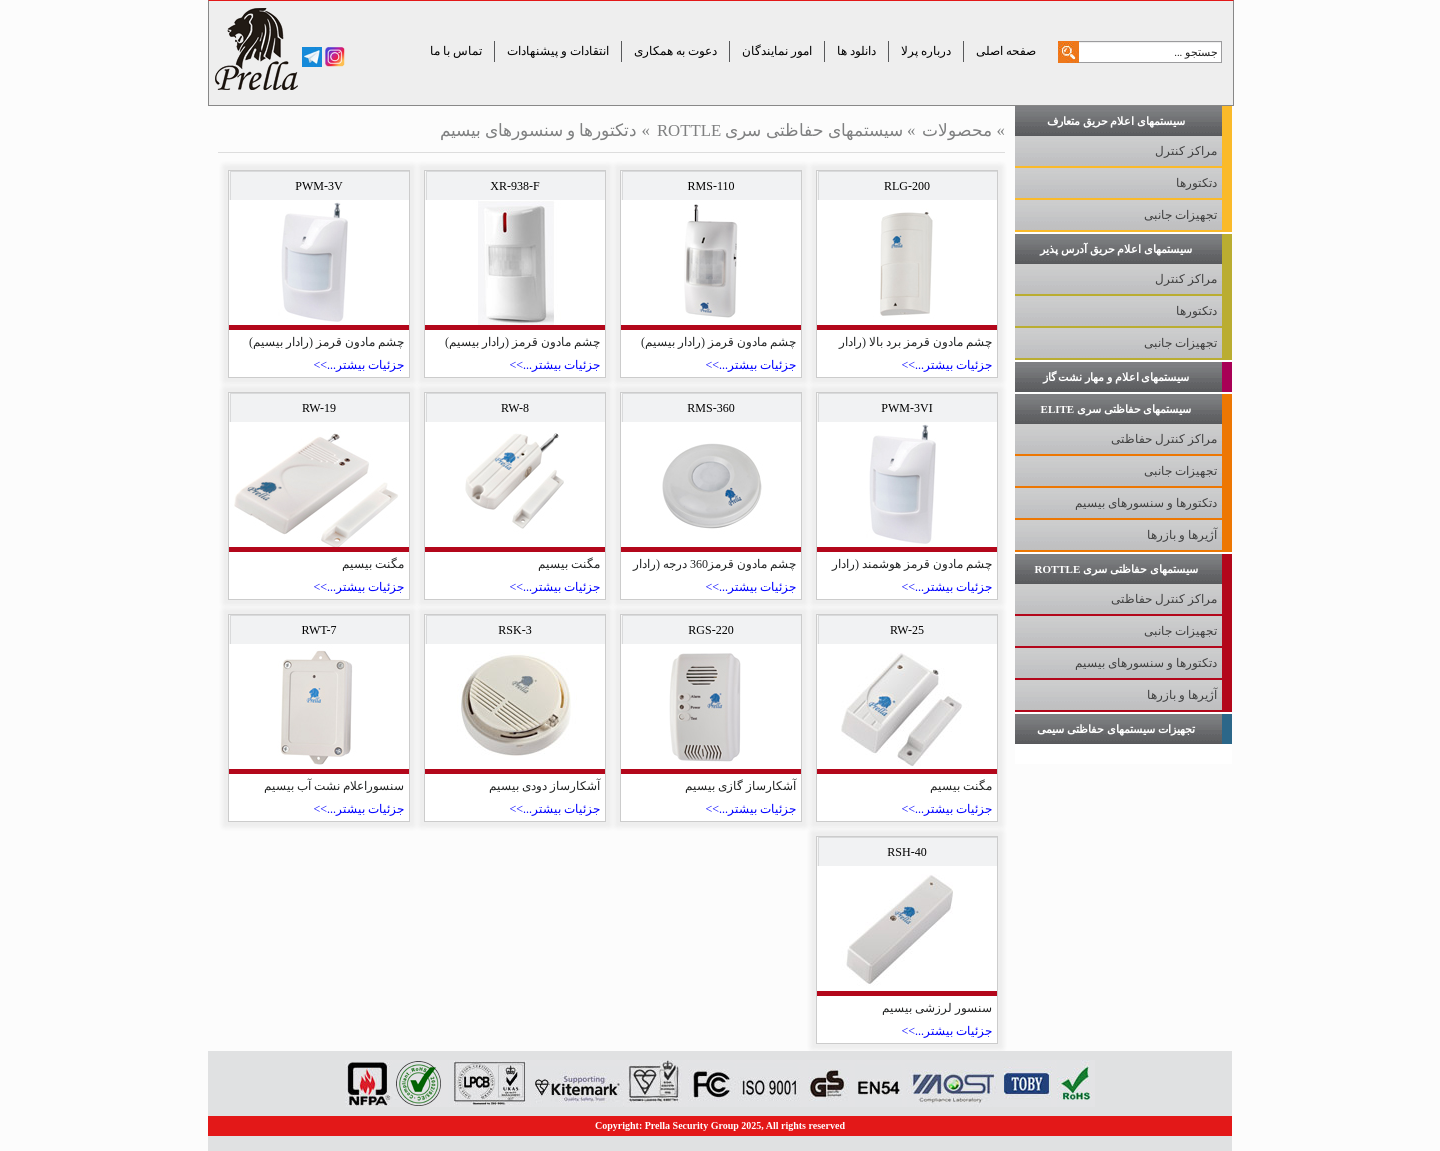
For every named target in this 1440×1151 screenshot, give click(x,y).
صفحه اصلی (1006, 51)
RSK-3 (514, 630)
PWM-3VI (906, 408)
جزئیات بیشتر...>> (946, 365)
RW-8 (515, 408)
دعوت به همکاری (675, 51)
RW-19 (319, 408)
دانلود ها (856, 51)
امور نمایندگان (777, 51)
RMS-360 (710, 408)
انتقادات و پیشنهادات (558, 51)
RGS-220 (710, 630)
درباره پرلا (926, 51)
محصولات (957, 130)
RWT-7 (319, 630)
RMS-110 (711, 186)
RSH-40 (906, 852)
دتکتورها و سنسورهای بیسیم (539, 130)
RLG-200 (907, 186)
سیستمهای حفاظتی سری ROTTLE (780, 130)
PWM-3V (318, 186)
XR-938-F (514, 186)
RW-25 (907, 630)
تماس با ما (456, 51)
